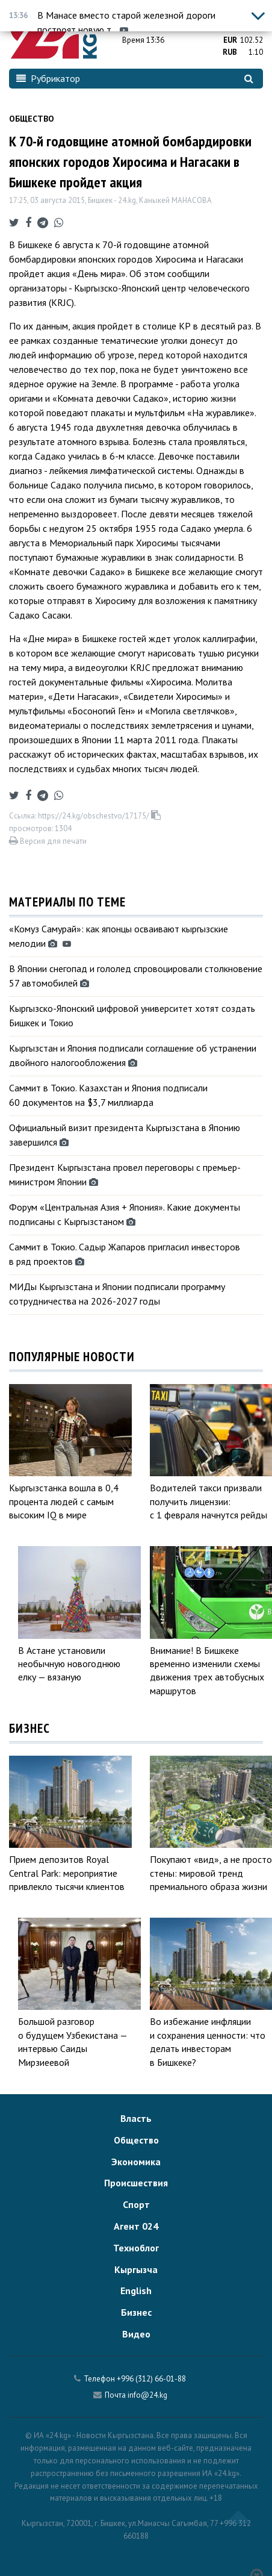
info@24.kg (147, 2395)
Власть (136, 2118)
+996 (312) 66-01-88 (151, 2379)
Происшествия (136, 2183)
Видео (136, 2334)
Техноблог (136, 2248)
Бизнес (136, 2312)
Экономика (136, 2162)
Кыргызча (136, 2269)
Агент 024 (136, 2226)
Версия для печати (48, 841)
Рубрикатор (48, 78)
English (136, 2290)
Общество (31, 118)
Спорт (136, 2204)
